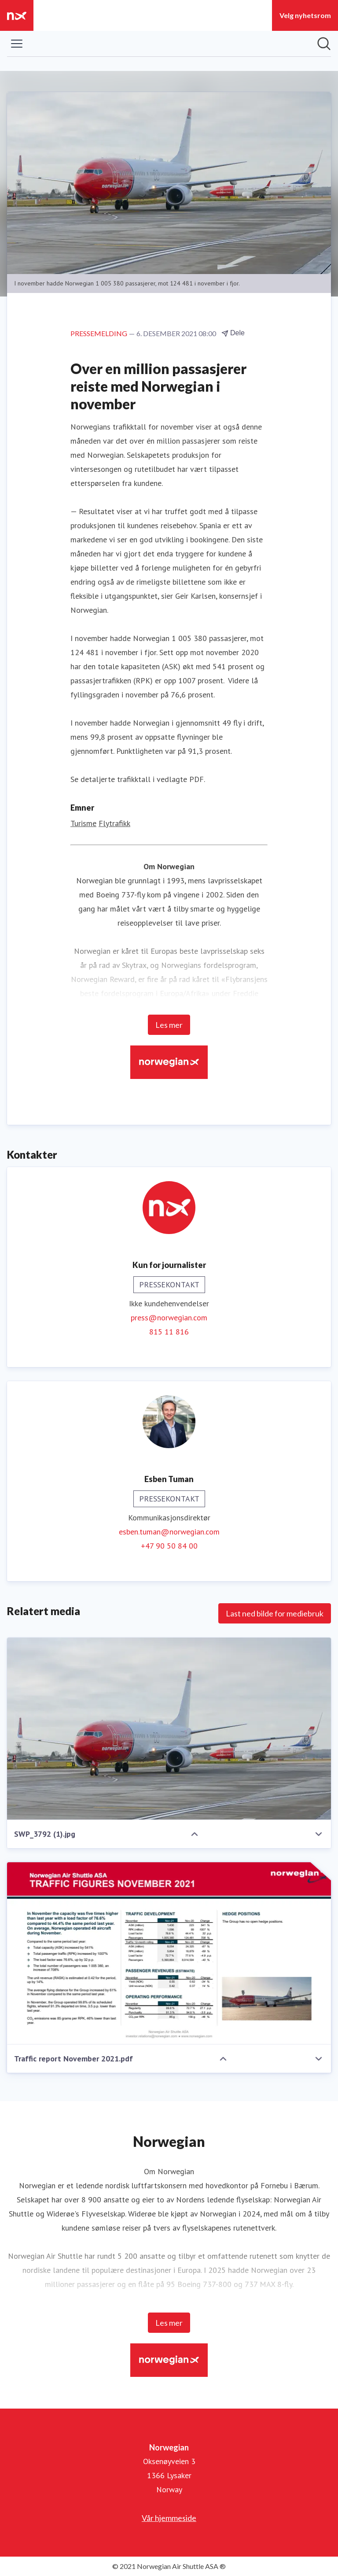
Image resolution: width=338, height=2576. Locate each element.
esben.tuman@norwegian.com (169, 1532)
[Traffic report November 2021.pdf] (169, 1953)
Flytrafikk (114, 823)
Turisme (83, 823)
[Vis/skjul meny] (16, 43)
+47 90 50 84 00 (169, 1546)
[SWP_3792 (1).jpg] (169, 1729)
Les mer (169, 1025)
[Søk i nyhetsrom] (324, 44)
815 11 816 (169, 1332)
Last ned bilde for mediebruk (274, 1613)
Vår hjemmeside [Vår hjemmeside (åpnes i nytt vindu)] (169, 2518)
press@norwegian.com (169, 1317)
